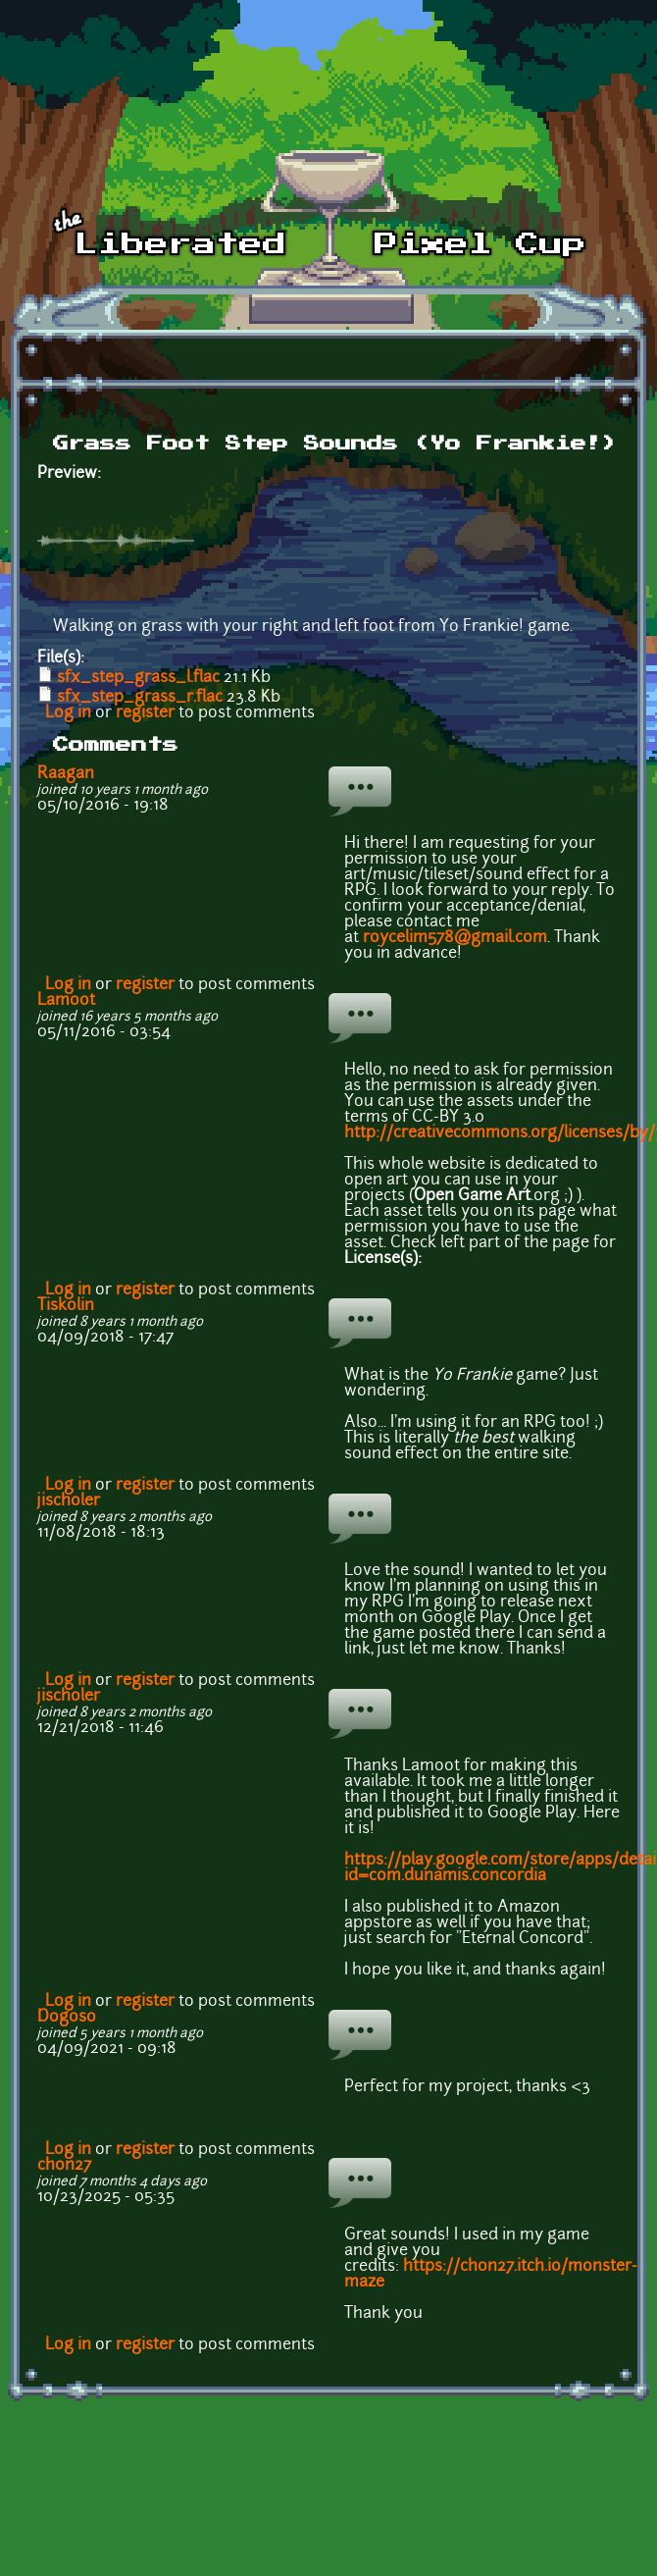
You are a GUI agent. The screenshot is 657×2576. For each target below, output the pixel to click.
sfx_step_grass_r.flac (140, 698)
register (145, 713)
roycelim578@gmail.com (455, 938)
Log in (68, 713)
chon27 (64, 2166)
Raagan (65, 774)
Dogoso (66, 2017)
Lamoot (66, 1001)
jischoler (68, 1501)
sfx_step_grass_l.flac (138, 678)
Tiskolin (65, 1306)
